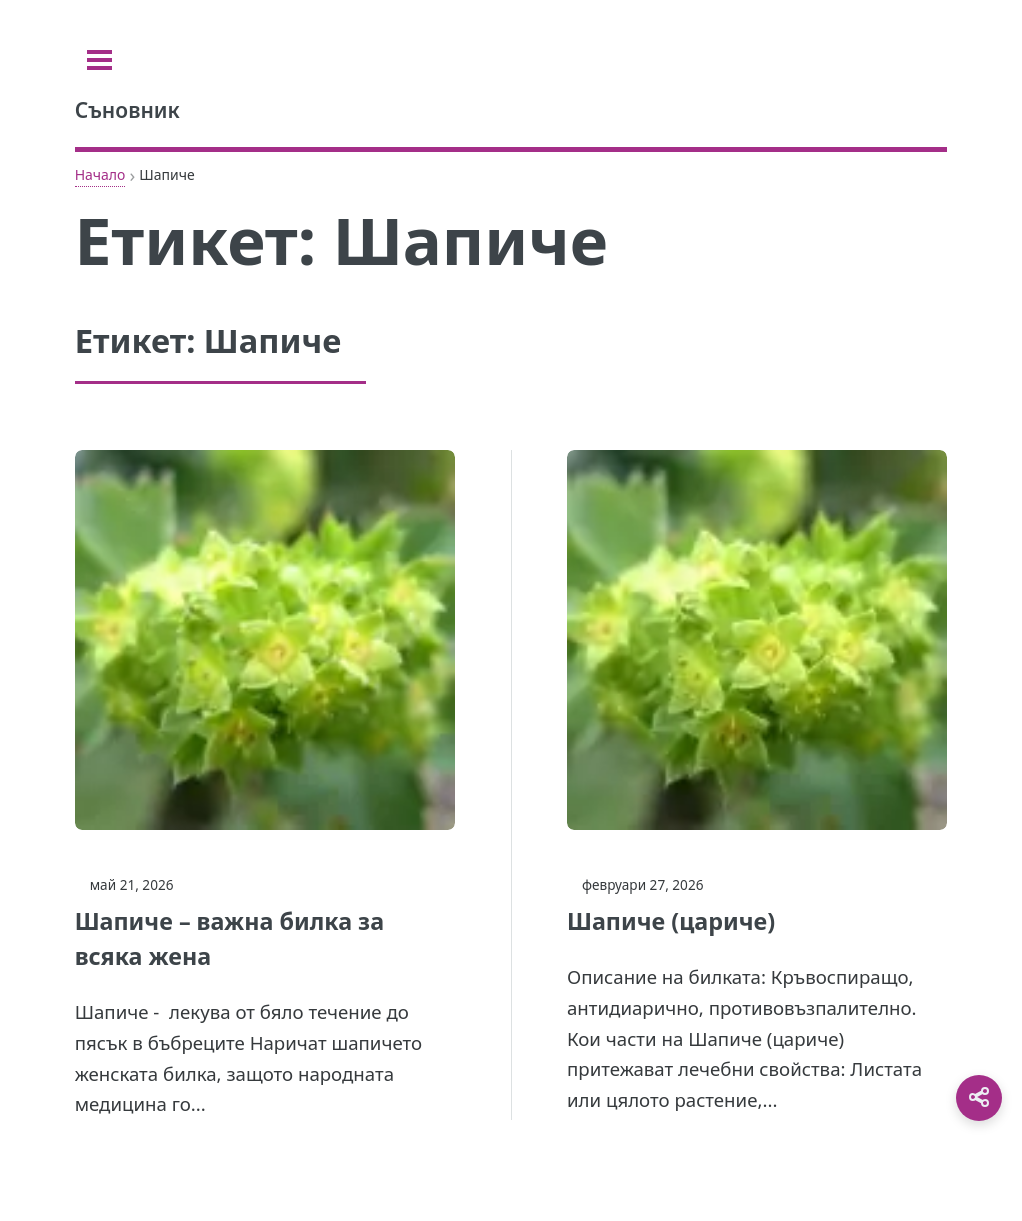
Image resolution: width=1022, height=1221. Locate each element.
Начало (100, 174)
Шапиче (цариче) (671, 921)
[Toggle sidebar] (99, 60)
